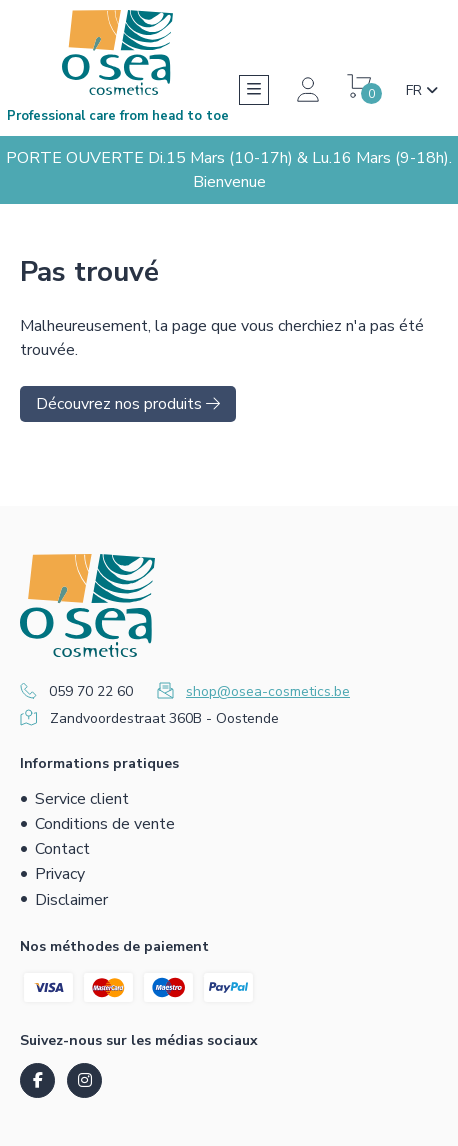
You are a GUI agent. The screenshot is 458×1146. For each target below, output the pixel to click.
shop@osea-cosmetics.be (268, 691)
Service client (82, 799)
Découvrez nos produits (128, 404)
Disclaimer (71, 900)
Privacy (60, 874)
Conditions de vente (105, 824)
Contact (62, 849)
